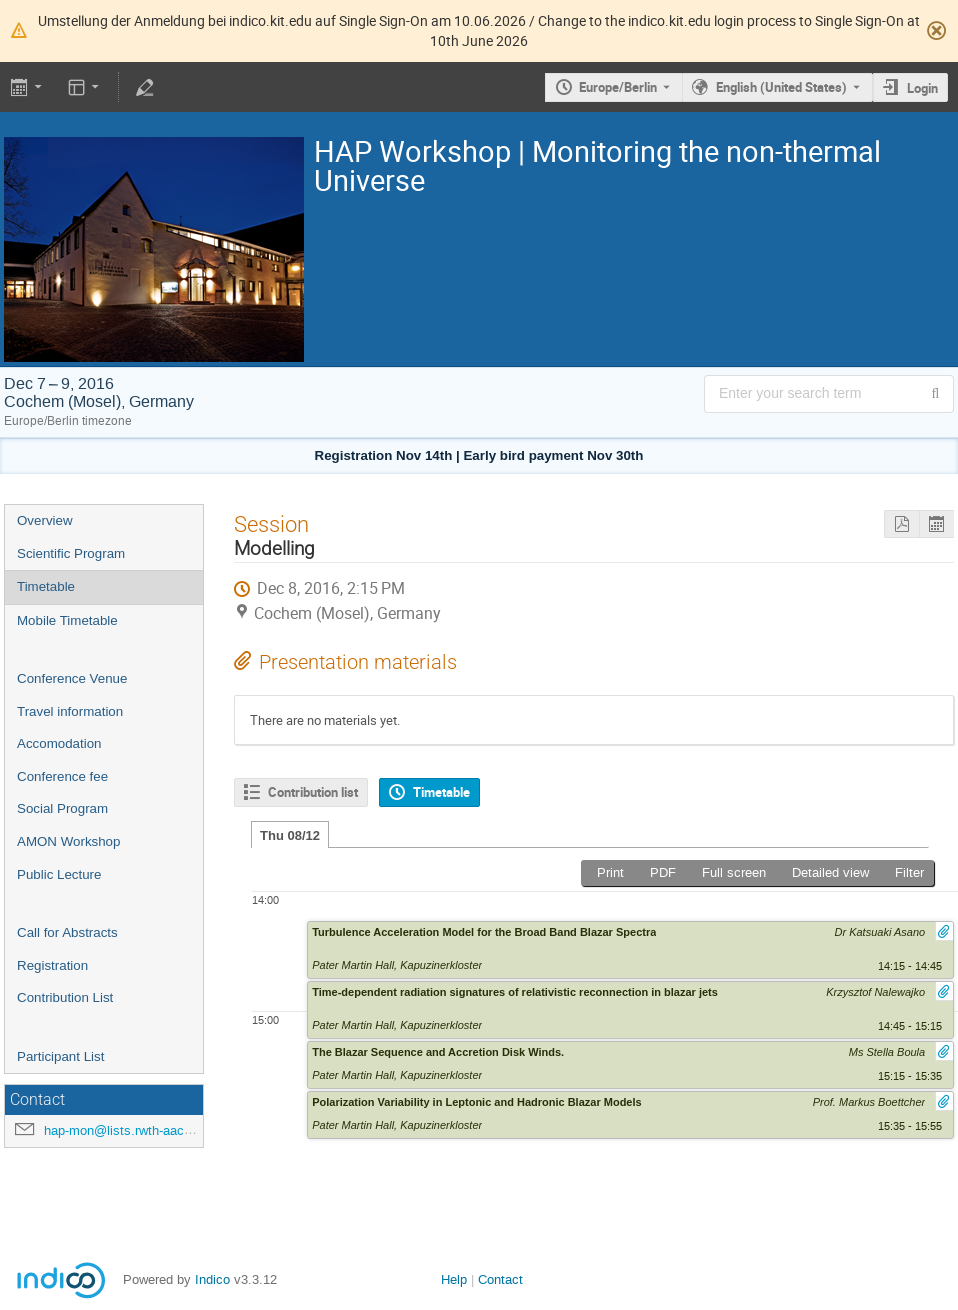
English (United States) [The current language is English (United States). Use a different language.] (781, 87)
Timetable (46, 586)
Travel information (70, 711)
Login (922, 88)
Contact (500, 1279)
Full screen (734, 872)
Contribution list (313, 792)
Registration (52, 965)
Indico (212, 1279)
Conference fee (62, 776)
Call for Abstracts (67, 932)
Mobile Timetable (67, 620)
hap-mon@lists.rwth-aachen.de (133, 1130)
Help (454, 1279)
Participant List (60, 1056)
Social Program (62, 808)
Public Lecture (59, 874)
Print (610, 872)
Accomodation (59, 743)
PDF (663, 872)
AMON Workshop (68, 841)
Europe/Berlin (618, 87)
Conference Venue (72, 678)
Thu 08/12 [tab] (290, 835)
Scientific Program (71, 553)
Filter (909, 872)
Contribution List (65, 997)
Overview (45, 520)
